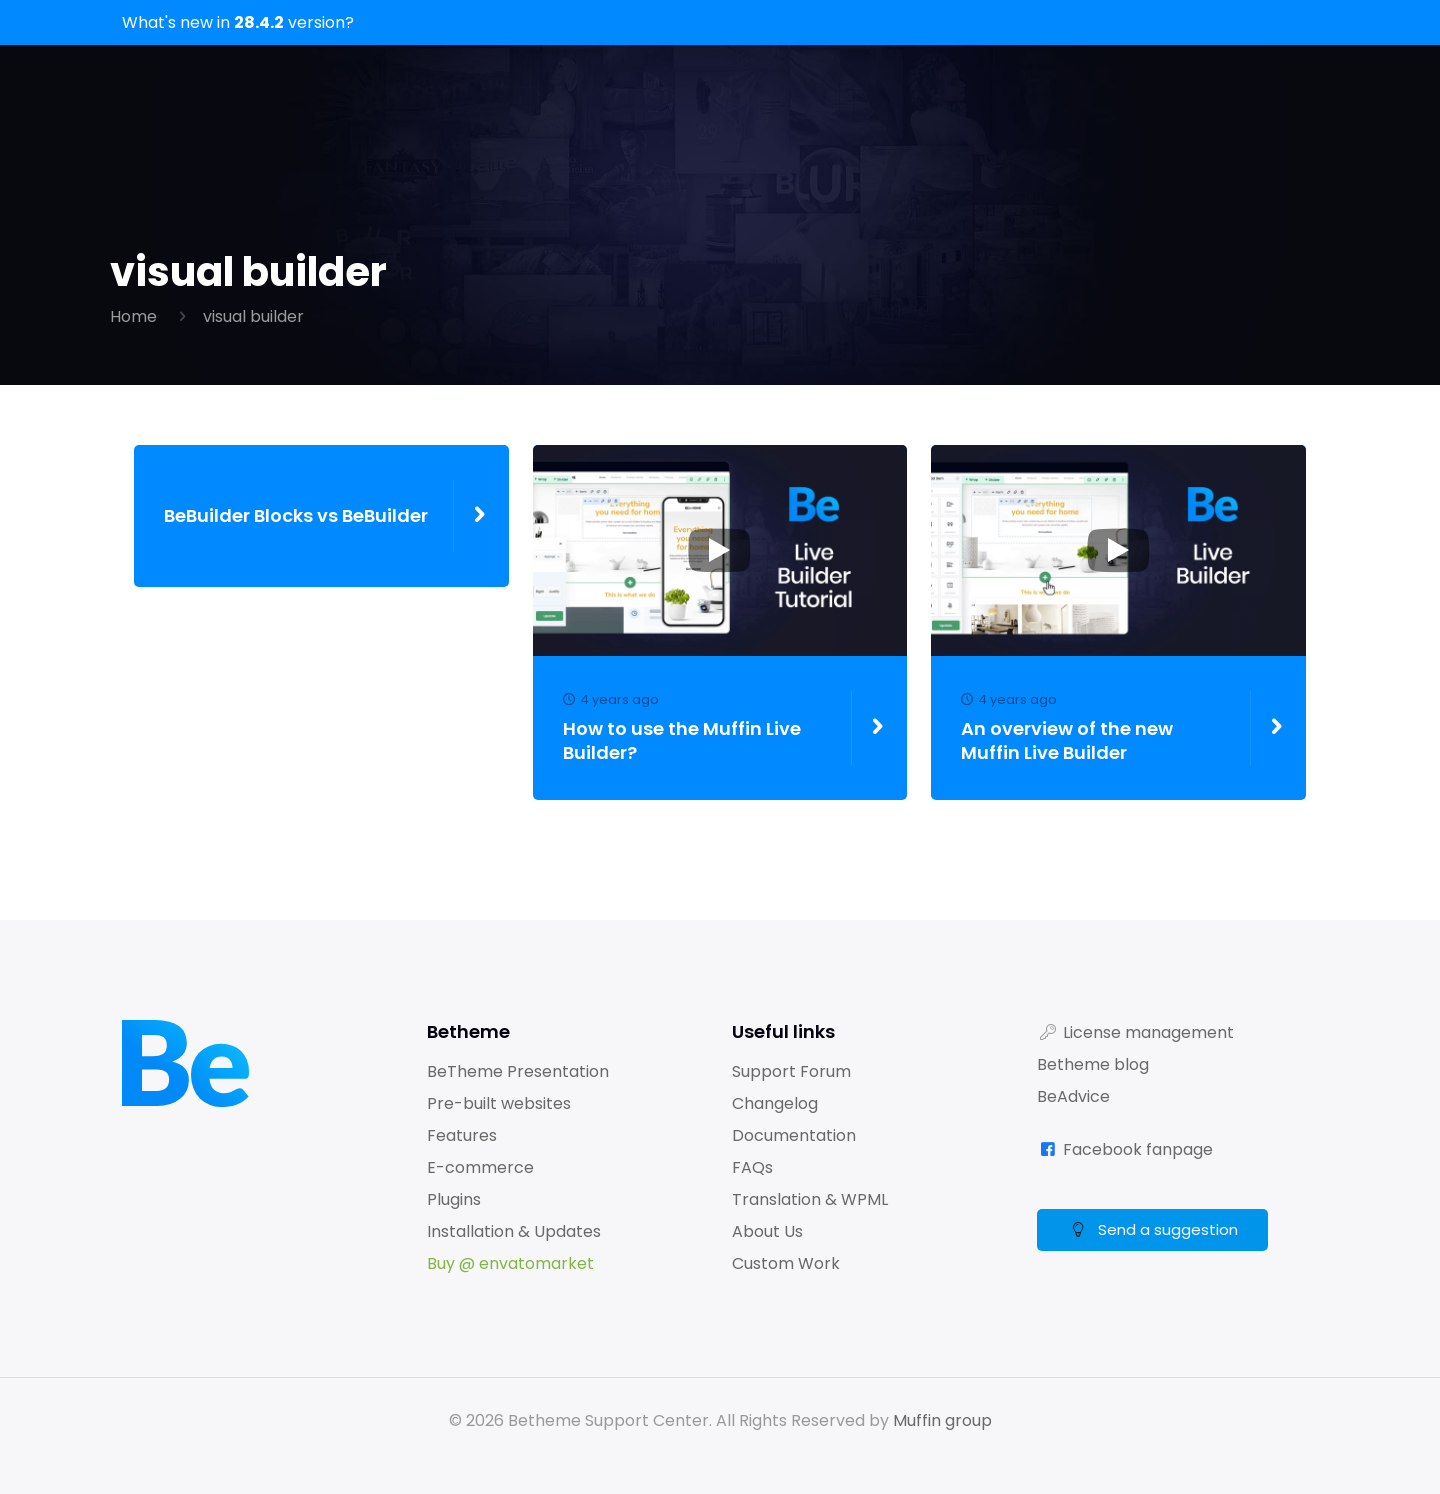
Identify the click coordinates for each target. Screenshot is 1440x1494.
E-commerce (480, 1167)
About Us (767, 1231)
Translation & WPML (810, 1199)
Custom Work (786, 1263)
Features (462, 1135)
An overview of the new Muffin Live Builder (1098, 728)
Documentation (794, 1135)
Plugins (454, 1199)
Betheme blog (1093, 1064)
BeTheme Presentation (518, 1071)
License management (1148, 1032)
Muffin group (942, 1420)
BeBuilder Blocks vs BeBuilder (296, 516)
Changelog (775, 1103)
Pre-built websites (499, 1103)
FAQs (752, 1167)
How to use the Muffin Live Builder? (700, 728)
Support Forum (791, 1071)
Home (133, 316)
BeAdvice (1073, 1096)
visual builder (253, 316)
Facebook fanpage (1138, 1149)
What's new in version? (238, 22)
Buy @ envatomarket (510, 1263)
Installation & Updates (514, 1231)
